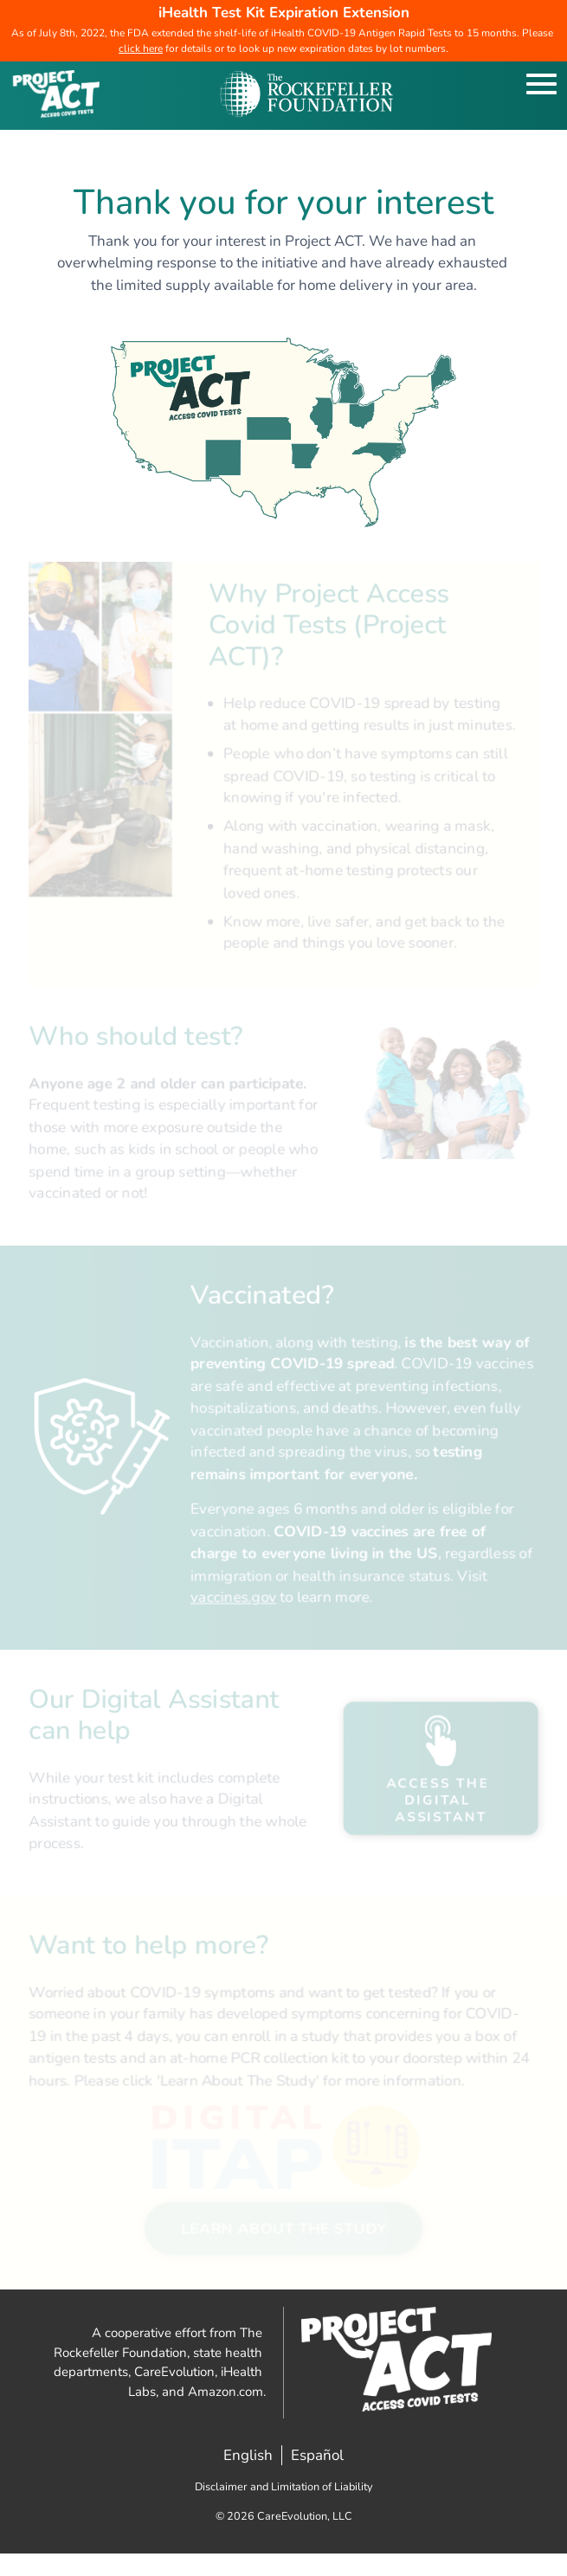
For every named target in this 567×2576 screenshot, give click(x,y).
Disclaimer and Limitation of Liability (284, 2487)
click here (141, 48)
